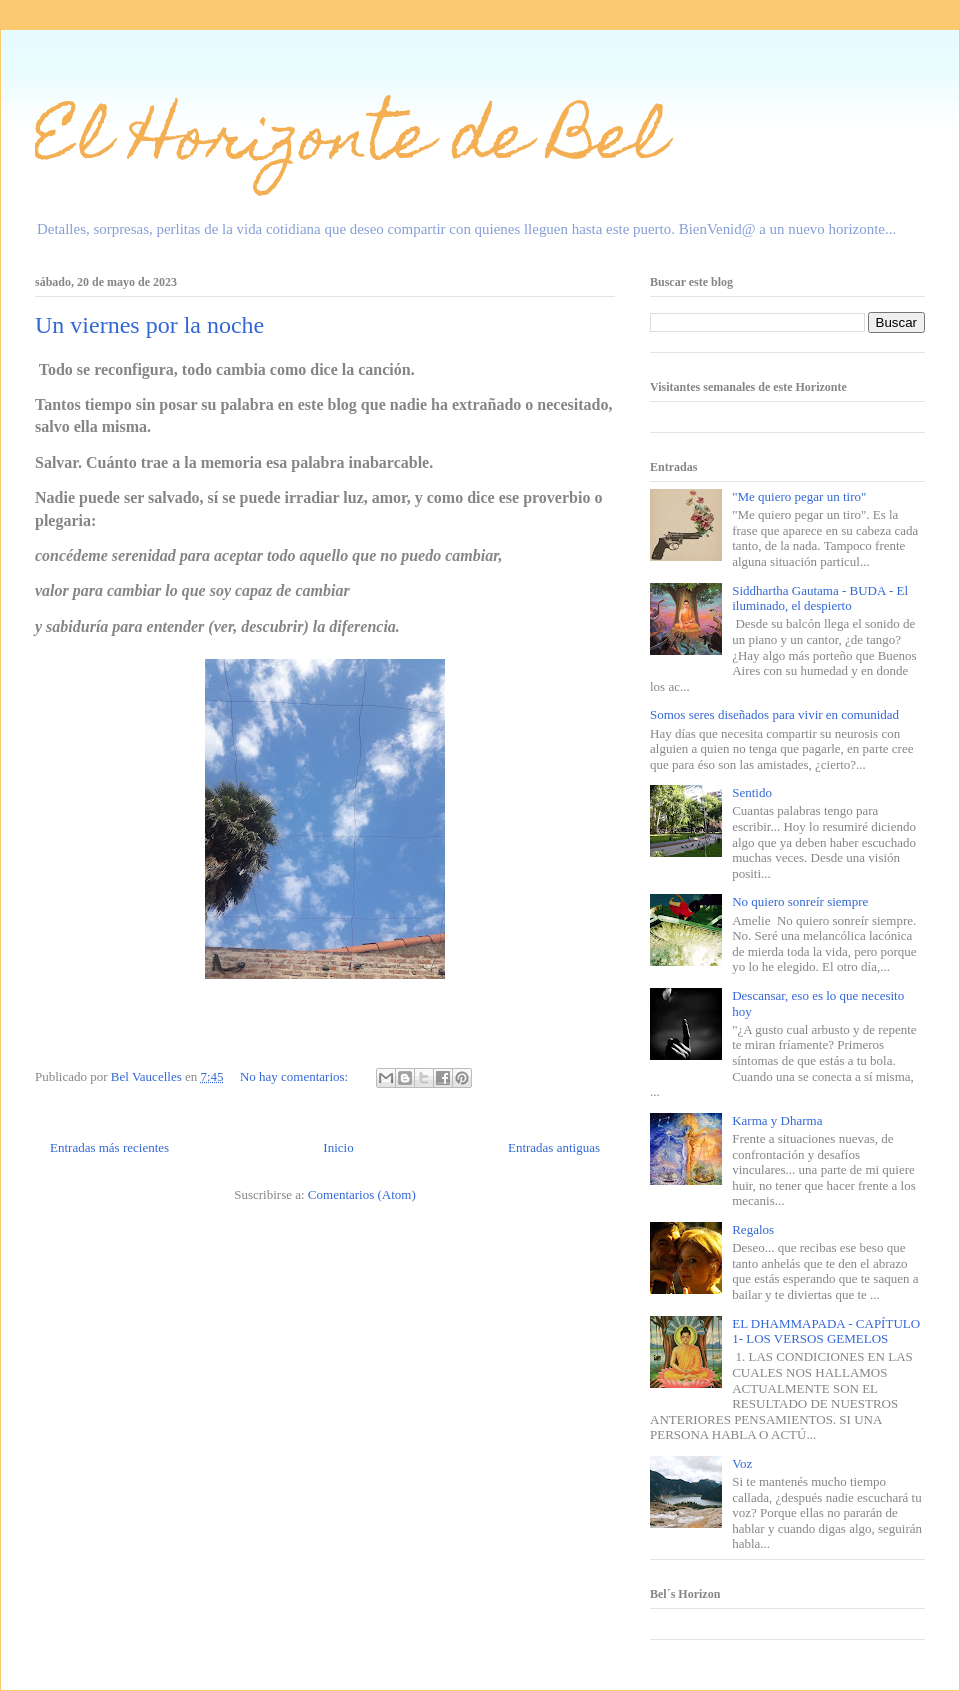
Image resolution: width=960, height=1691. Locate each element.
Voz (742, 1463)
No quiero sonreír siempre (800, 901)
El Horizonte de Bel (350, 143)
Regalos (753, 1229)
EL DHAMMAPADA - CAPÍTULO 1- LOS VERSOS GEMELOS (826, 1331)
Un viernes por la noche (149, 325)
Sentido (752, 792)
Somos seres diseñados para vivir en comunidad (774, 714)
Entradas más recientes (109, 1147)
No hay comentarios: (296, 1076)
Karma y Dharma (777, 1120)
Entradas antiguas (554, 1147)
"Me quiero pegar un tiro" (799, 496)
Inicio (338, 1147)
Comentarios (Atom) (362, 1194)
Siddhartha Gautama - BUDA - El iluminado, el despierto (820, 598)
